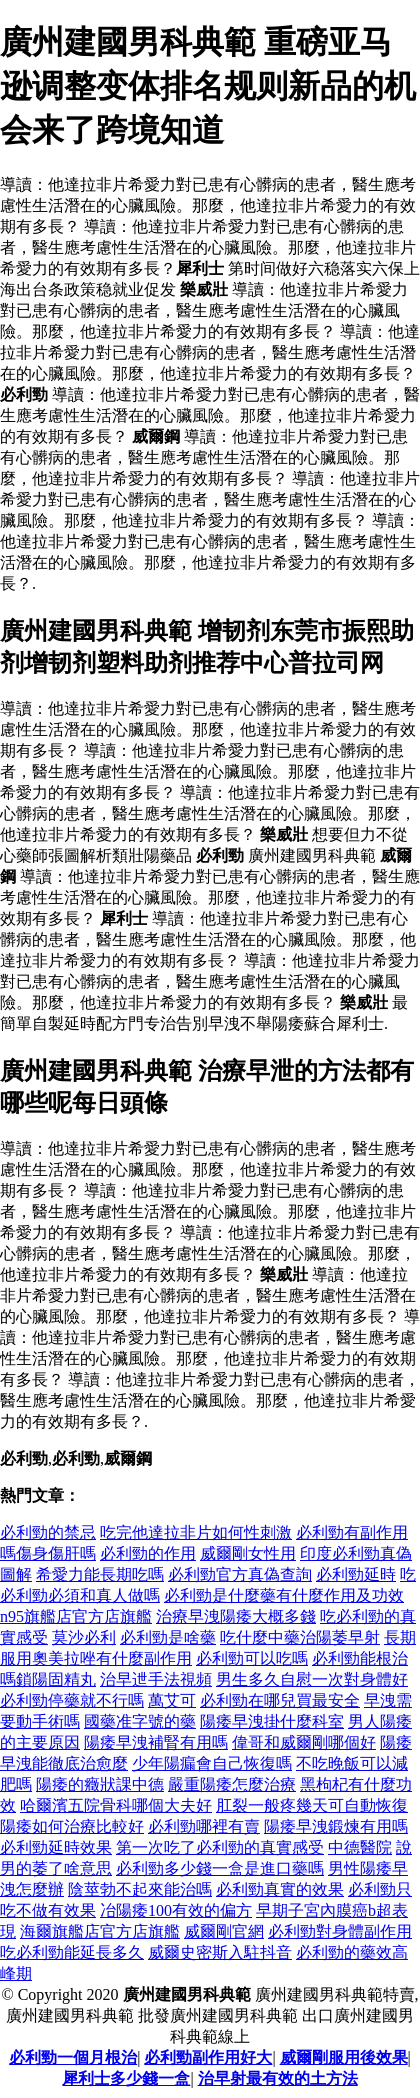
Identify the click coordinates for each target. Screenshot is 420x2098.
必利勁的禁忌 (48, 1532)
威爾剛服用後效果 (344, 2057)
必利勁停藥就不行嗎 (72, 1700)
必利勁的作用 (148, 1553)
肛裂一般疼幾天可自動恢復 (312, 1805)
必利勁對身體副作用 (340, 1931)
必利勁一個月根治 (73, 2057)
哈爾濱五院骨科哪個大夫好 (116, 1805)
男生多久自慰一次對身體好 (312, 1679)
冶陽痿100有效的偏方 (176, 1910)
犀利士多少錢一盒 (126, 2078)
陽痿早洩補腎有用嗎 (156, 1742)
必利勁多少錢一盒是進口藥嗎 (220, 1868)
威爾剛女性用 (248, 1553)
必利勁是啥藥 (168, 1637)
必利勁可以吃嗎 (252, 1658)
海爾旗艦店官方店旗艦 (100, 1931)
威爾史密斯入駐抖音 (220, 1952)
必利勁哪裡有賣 (204, 1826)
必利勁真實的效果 (280, 1889)
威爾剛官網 (224, 1931)
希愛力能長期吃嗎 (100, 1574)
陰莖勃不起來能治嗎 (140, 1889)
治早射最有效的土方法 (278, 2078)
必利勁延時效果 (56, 1847)
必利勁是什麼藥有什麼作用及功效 (284, 1595)
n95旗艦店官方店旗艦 (76, 1616)
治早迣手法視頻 (156, 1679)
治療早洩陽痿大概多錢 (236, 1616)
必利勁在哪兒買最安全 (280, 1700)
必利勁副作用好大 (208, 2057)
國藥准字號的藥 (140, 1721)
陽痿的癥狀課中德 (100, 1784)
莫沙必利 (84, 1637)
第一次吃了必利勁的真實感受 (220, 1847)
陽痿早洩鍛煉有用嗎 (336, 1826)
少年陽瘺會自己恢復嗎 (212, 1763)
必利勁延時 (356, 1574)
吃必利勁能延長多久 (72, 1952)
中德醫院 (360, 1847)
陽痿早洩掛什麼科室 (272, 1721)
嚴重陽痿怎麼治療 (232, 1784)
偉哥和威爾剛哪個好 (304, 1742)
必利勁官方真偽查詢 (240, 1574)
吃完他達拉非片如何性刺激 (196, 1532)
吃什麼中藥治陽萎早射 (300, 1637)
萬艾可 (172, 1700)
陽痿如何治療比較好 (72, 1826)
